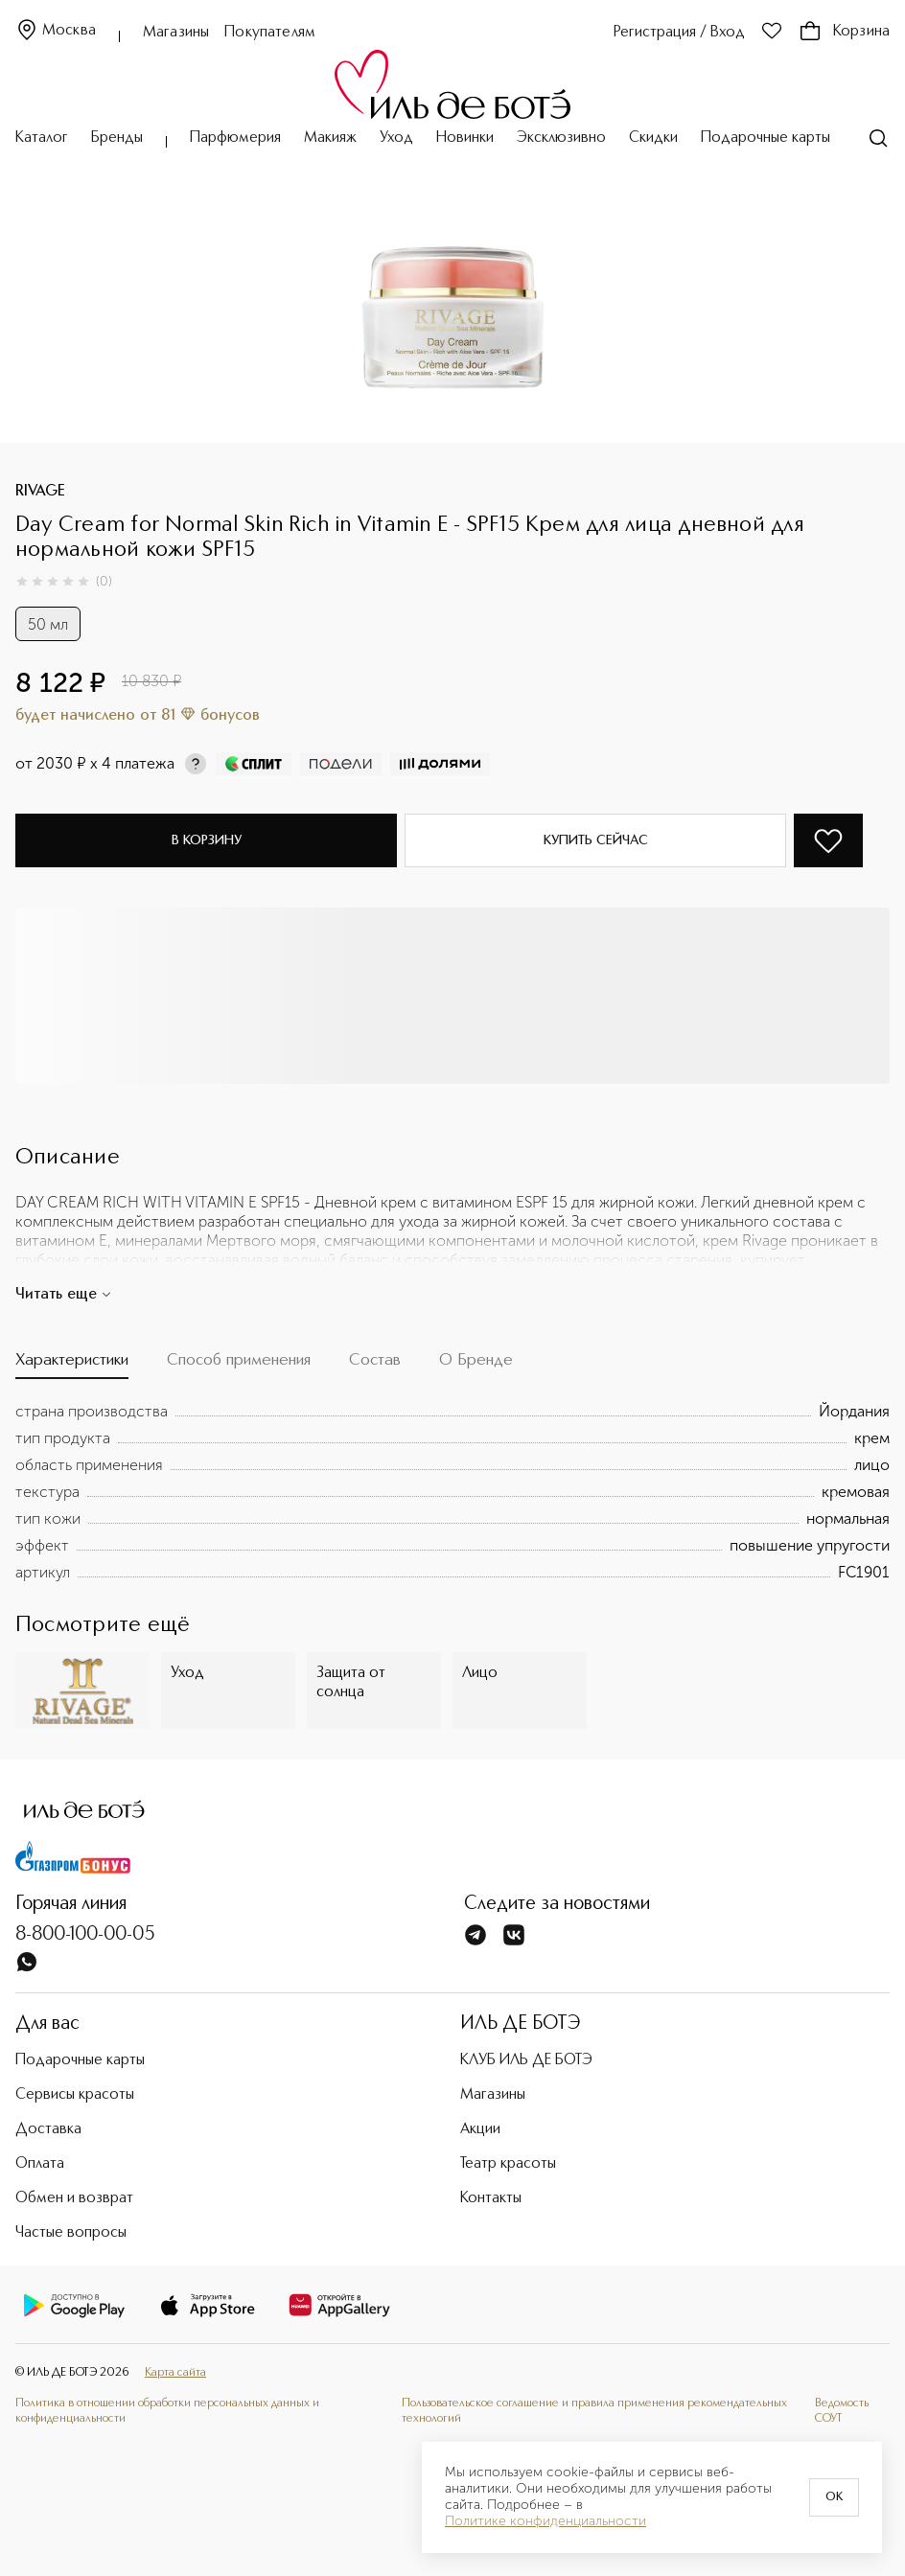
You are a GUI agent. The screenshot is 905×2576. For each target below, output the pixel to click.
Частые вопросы (71, 2233)
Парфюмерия (235, 138)
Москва (55, 31)
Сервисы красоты (74, 2095)
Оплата (39, 2164)
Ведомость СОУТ (842, 2411)
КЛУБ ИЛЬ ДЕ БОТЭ (526, 2060)
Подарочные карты (765, 138)
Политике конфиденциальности (545, 2521)
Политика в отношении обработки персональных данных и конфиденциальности (167, 2411)
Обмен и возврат (74, 2198)
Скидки (653, 138)
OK (834, 2497)
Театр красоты (508, 2164)
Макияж (330, 138)
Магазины (176, 32)
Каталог (41, 138)
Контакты (491, 2198)
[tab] (71, 1364)
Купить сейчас (596, 840)
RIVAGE (40, 491)
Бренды (117, 138)
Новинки (465, 138)
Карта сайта (175, 2372)
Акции (480, 2129)
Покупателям (269, 32)
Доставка (48, 2129)
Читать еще (63, 1294)
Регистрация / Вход (679, 32)
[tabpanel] (452, 1492)
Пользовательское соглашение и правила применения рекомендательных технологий (594, 2411)
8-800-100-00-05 (85, 1934)
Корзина (844, 31)
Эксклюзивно (561, 138)
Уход (396, 138)
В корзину (207, 840)
